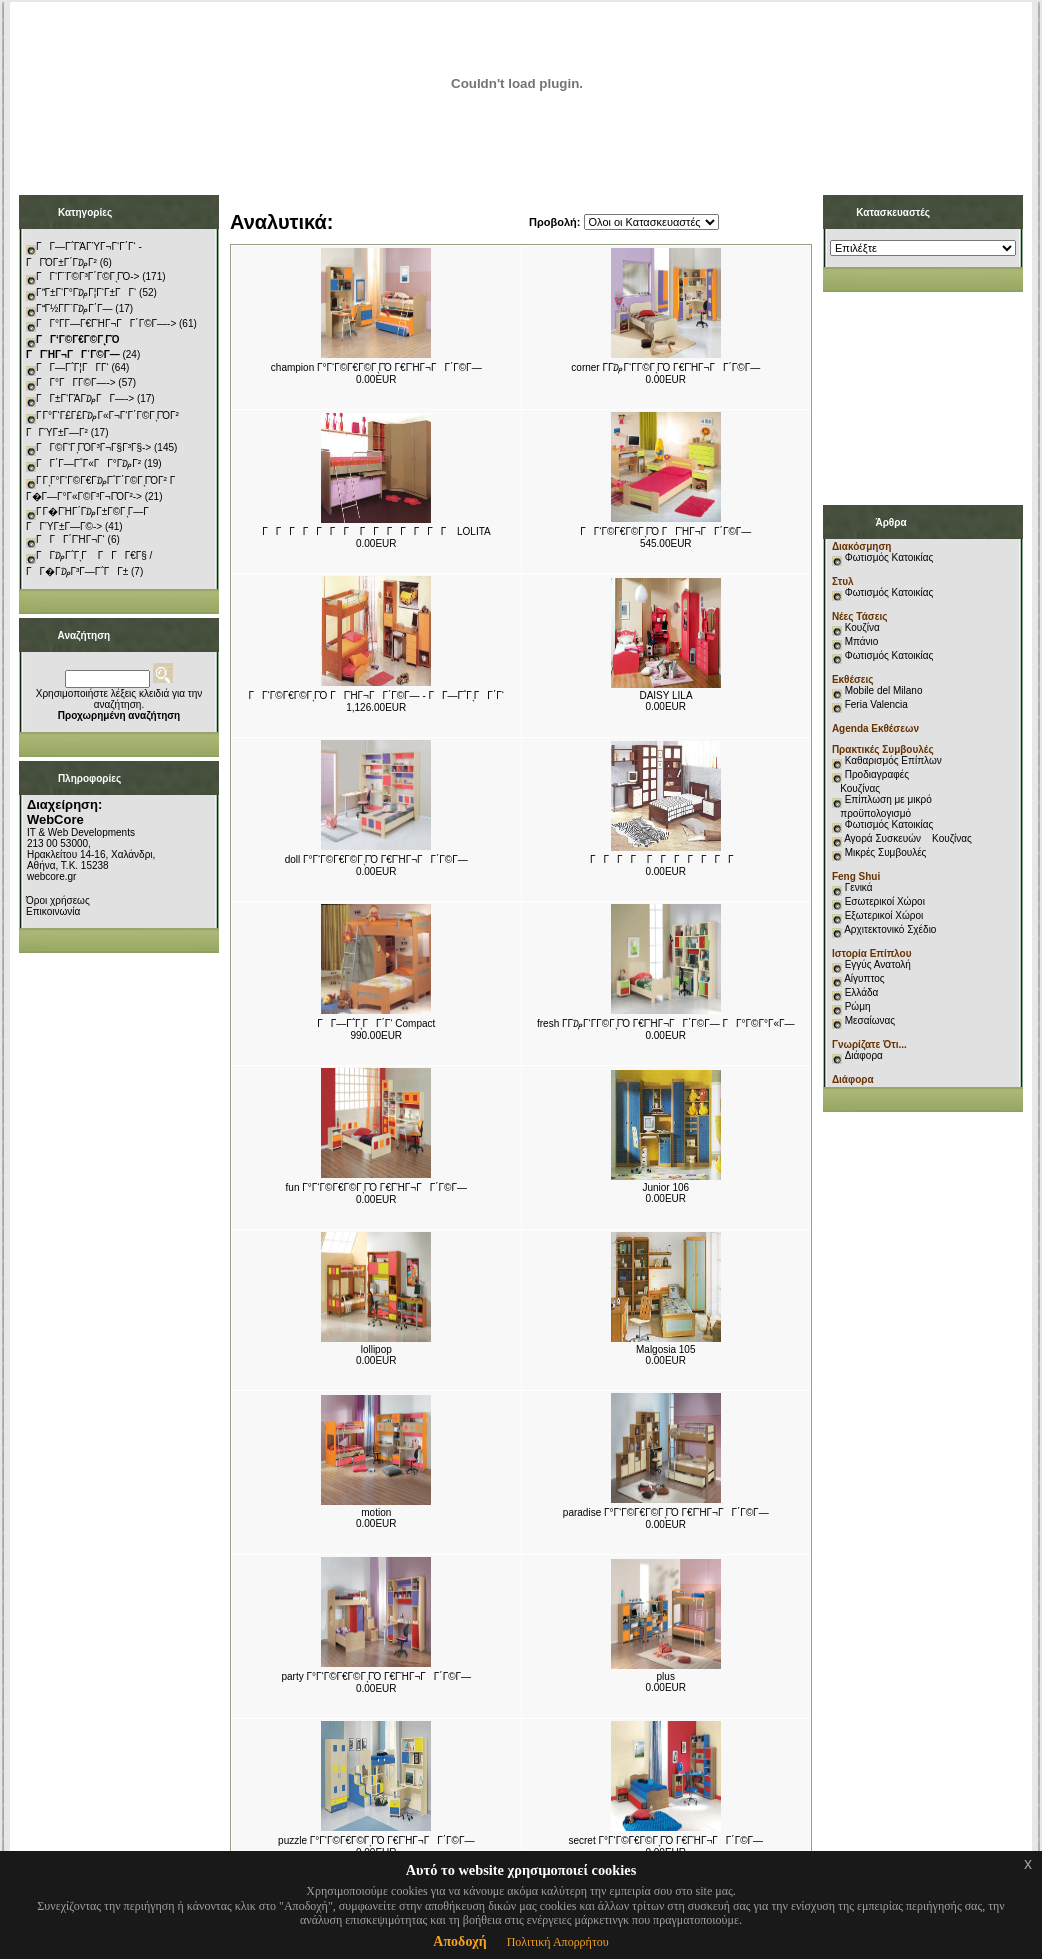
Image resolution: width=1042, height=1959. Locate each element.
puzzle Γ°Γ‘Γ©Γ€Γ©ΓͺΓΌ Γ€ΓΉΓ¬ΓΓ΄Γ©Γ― (376, 1840)
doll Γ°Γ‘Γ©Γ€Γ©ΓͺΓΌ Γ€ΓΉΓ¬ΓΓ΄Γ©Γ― (376, 859)
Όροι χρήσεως (58, 900)
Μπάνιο (862, 641)
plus (666, 1676)
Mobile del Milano (884, 690)
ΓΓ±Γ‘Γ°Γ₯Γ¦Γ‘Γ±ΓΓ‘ (86, 292)
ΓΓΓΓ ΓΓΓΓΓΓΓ (665, 859)
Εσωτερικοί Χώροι (885, 901)
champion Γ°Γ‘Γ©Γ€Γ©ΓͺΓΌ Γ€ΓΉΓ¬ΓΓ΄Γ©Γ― (376, 367)
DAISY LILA (665, 695)
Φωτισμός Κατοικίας (889, 557)
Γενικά (859, 887)
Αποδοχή (459, 1941)
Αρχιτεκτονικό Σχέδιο (890, 929)
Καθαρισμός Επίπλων (892, 760)
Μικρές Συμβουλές (886, 852)
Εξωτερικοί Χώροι (884, 915)
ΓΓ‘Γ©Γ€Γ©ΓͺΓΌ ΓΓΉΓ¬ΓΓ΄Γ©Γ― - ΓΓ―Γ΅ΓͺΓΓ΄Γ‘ (376, 695)
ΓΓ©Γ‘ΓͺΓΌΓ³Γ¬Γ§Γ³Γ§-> (93, 447)
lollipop (376, 1349)
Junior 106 (665, 1187)
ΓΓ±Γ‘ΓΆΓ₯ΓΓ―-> (85, 398)
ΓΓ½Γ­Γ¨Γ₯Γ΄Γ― (74, 308)
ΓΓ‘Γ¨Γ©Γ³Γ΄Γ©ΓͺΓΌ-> (87, 276)
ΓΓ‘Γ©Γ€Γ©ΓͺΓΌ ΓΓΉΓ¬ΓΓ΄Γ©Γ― (665, 531)
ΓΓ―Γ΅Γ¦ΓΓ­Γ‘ (72, 367)
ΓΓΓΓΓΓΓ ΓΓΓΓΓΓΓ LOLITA (376, 531)
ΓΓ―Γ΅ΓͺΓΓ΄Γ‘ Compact (376, 1023)
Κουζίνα (862, 627)
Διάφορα (864, 1055)
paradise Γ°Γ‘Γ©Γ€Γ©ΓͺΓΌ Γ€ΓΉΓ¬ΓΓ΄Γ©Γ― (666, 1512)
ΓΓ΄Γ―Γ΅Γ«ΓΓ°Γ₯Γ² (88, 463)
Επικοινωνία (53, 911)
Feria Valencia (876, 704)
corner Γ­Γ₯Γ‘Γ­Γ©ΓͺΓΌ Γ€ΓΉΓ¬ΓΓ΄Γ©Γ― (665, 367)
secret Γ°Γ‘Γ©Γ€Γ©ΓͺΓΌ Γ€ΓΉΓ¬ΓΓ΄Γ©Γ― (665, 1840)
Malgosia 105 (665, 1349)
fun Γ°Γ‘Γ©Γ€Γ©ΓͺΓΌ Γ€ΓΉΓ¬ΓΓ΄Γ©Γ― (376, 1187)
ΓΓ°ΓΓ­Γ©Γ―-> (76, 382)
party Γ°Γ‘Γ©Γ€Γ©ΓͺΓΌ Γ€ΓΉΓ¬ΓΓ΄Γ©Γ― (376, 1676)
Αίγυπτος (864, 978)
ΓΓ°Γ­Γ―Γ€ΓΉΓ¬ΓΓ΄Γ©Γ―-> (106, 323)
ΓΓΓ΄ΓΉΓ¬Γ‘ (70, 539)
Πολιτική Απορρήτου (558, 1942)
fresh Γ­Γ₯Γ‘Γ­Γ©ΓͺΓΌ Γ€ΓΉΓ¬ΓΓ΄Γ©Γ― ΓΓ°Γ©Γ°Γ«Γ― (665, 1023)
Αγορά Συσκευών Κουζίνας (908, 838)
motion (376, 1512)
